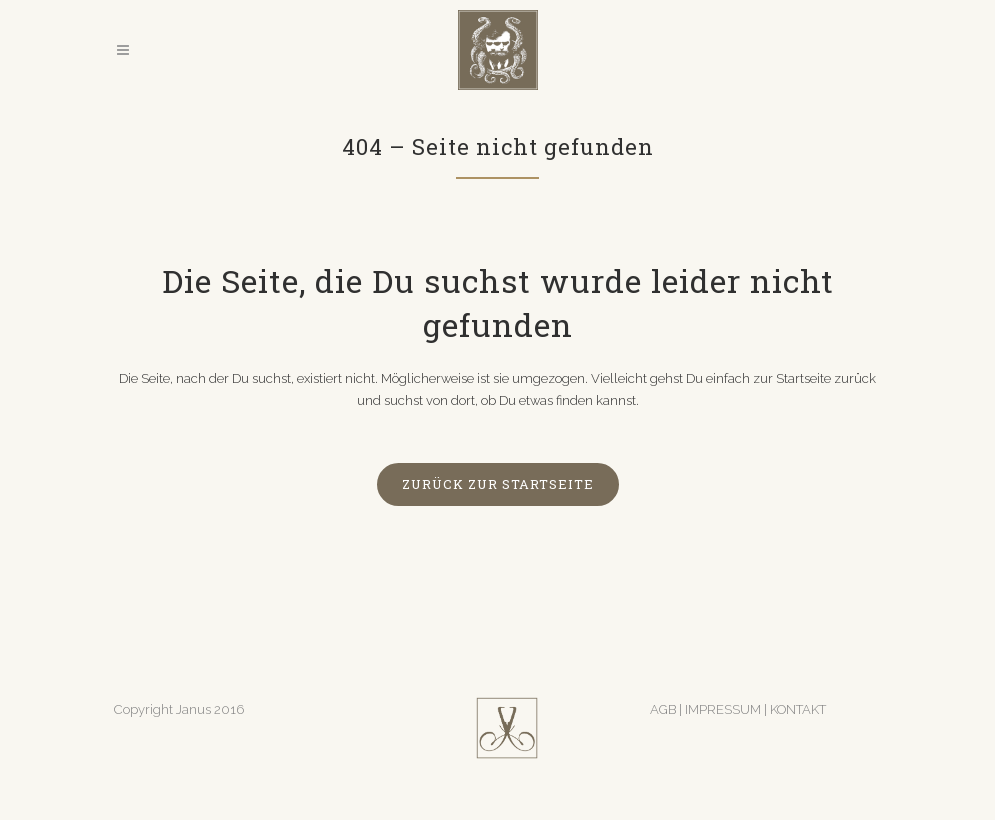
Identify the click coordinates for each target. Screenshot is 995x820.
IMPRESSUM (724, 709)
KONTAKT (798, 709)
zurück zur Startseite (498, 484)
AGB (663, 709)
